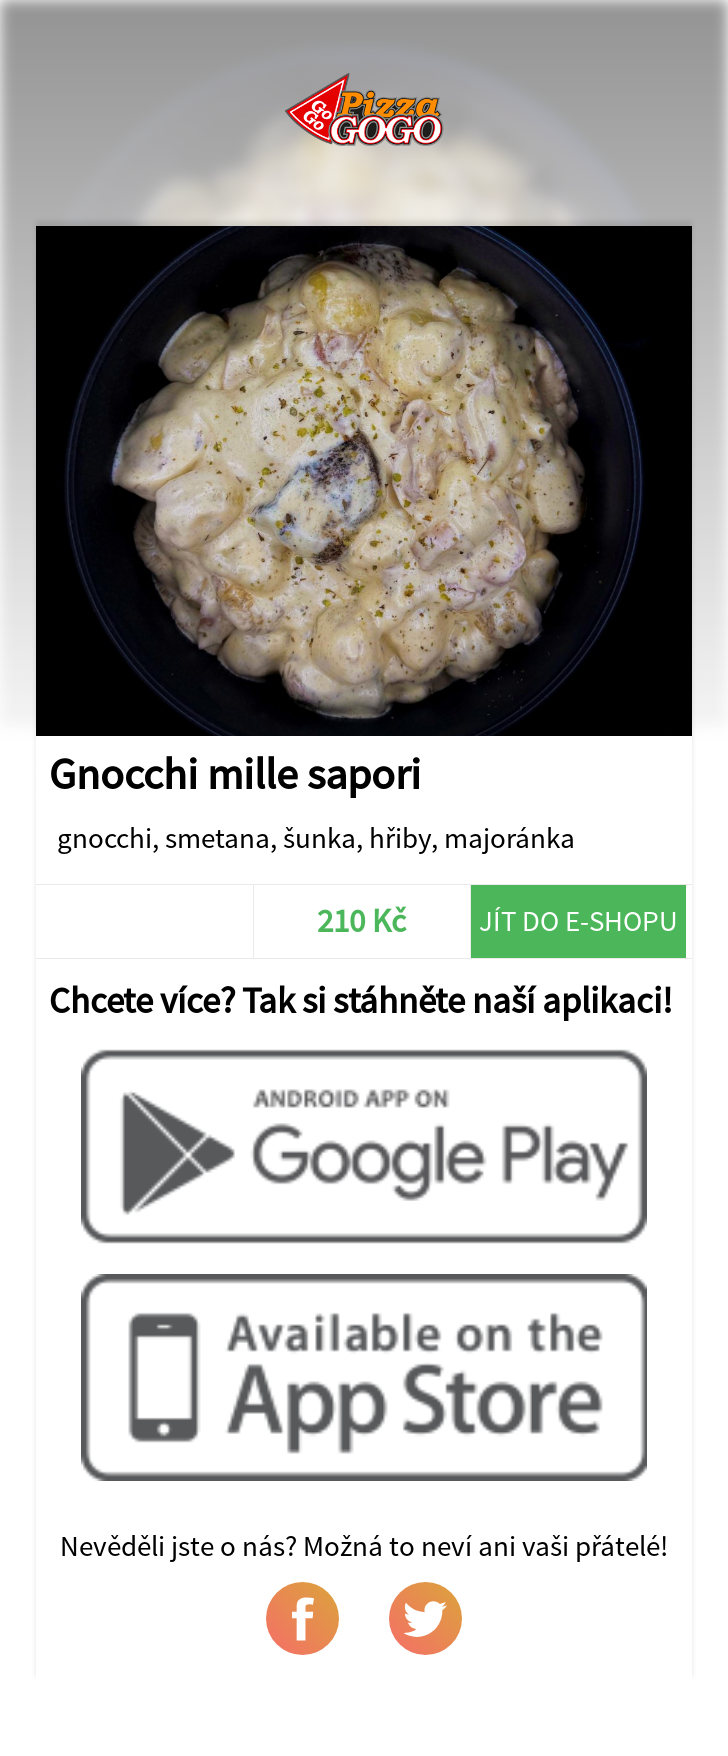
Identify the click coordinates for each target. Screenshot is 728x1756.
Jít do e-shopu (578, 920)
